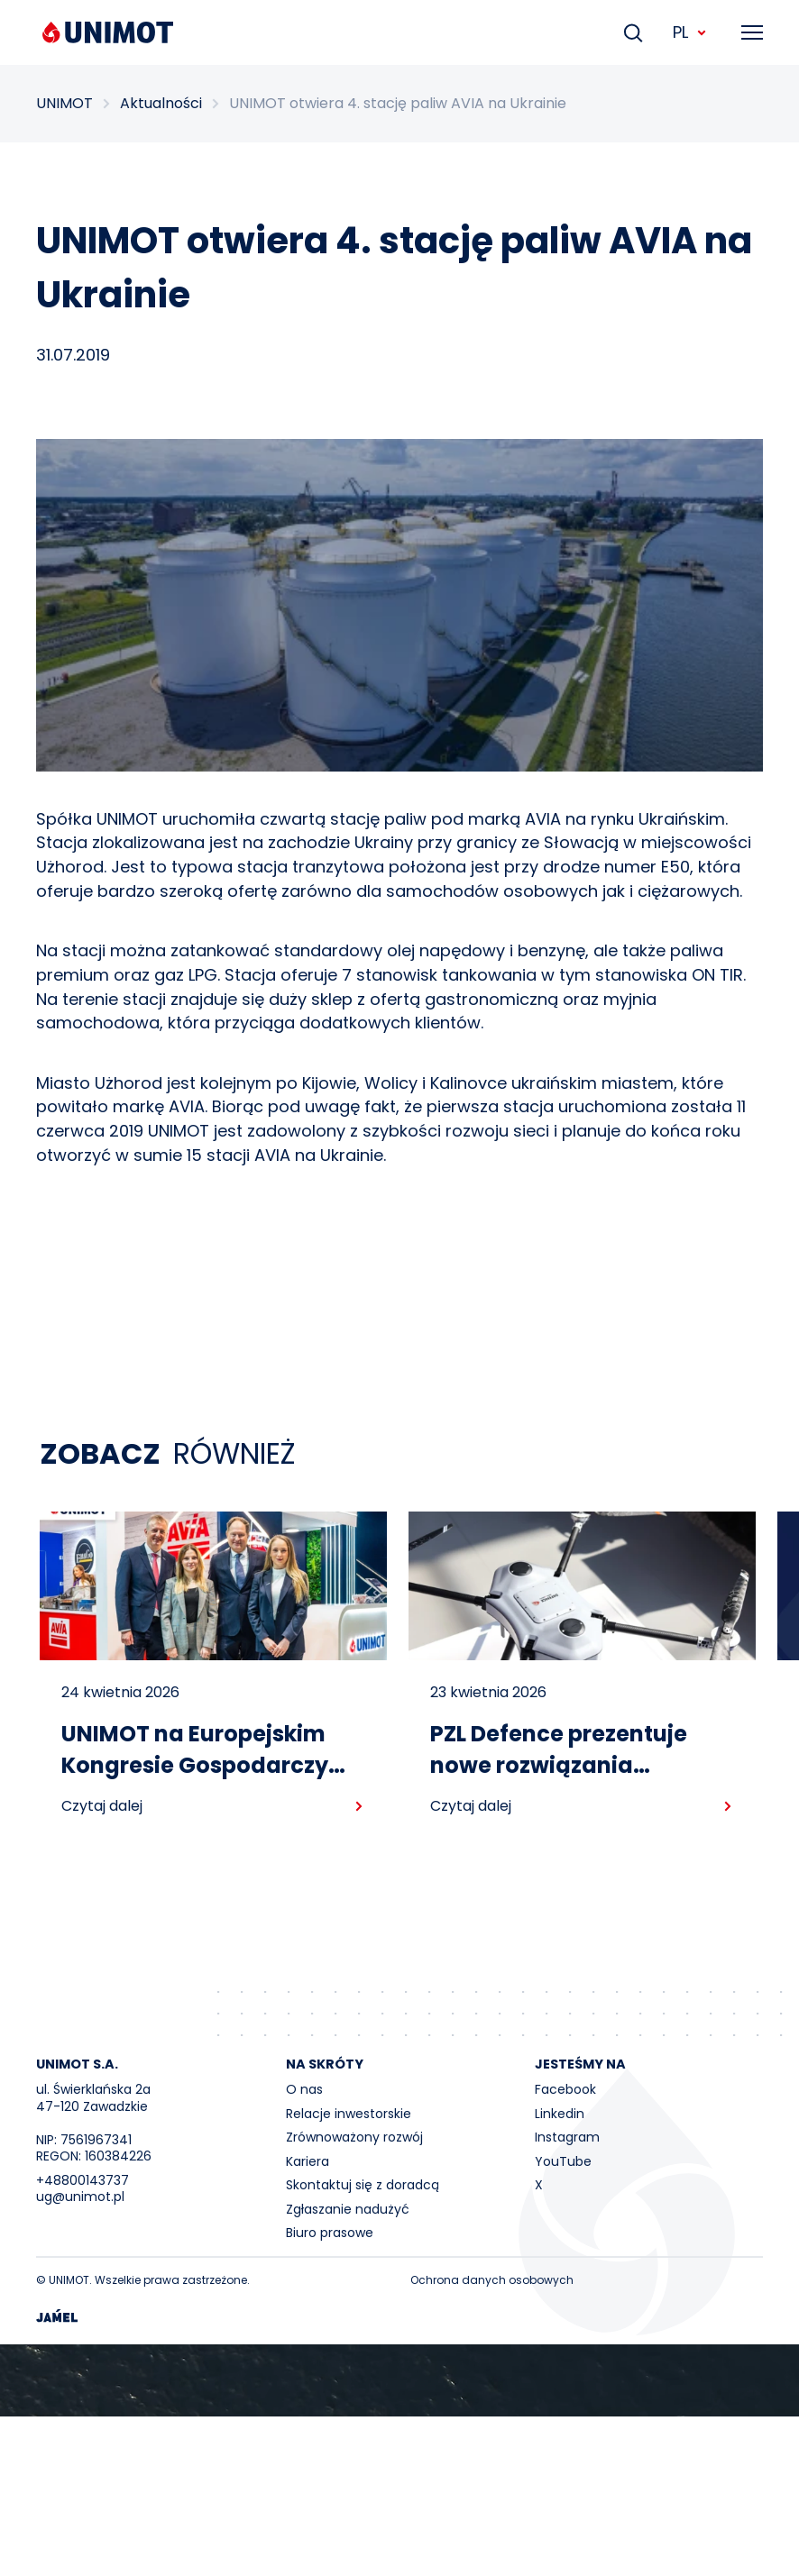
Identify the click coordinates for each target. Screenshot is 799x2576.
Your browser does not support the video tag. (399, 2380)
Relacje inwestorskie (348, 2114)
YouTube (563, 2161)
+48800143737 (82, 2180)
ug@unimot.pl (80, 2196)
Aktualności (161, 104)
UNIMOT (64, 104)
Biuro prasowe (329, 2232)
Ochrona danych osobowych (492, 2280)
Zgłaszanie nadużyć (347, 2209)
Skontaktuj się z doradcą (362, 2185)
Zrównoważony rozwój (354, 2137)
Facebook (565, 2089)
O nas (304, 2089)
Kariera (307, 2161)
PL (690, 32)
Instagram (567, 2137)
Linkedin (559, 2114)
